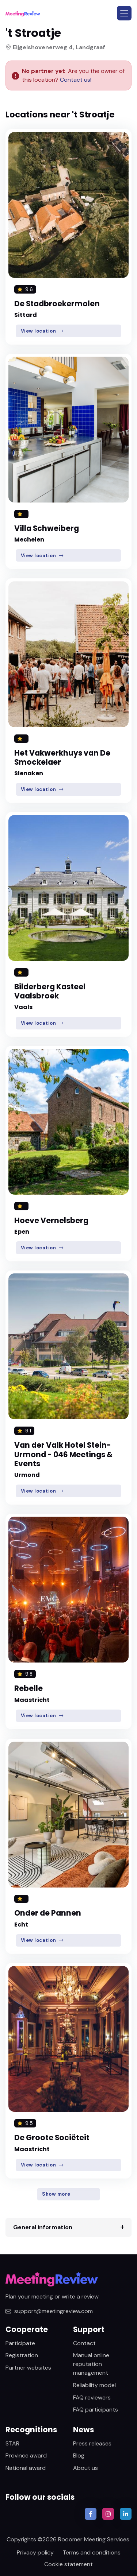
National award (25, 2468)
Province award (26, 2455)
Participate (20, 2343)
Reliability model (94, 2385)
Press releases (92, 2443)
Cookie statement (68, 2564)
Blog (78, 2455)
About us (85, 2468)
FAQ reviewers (92, 2397)
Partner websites (28, 2367)
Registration (21, 2355)
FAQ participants (95, 2409)
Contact (84, 2343)
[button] (124, 13)
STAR (12, 2443)
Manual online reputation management (91, 2364)
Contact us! (74, 80)
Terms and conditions (91, 2552)
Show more (56, 2194)
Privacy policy (35, 2552)
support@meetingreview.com (49, 2311)
